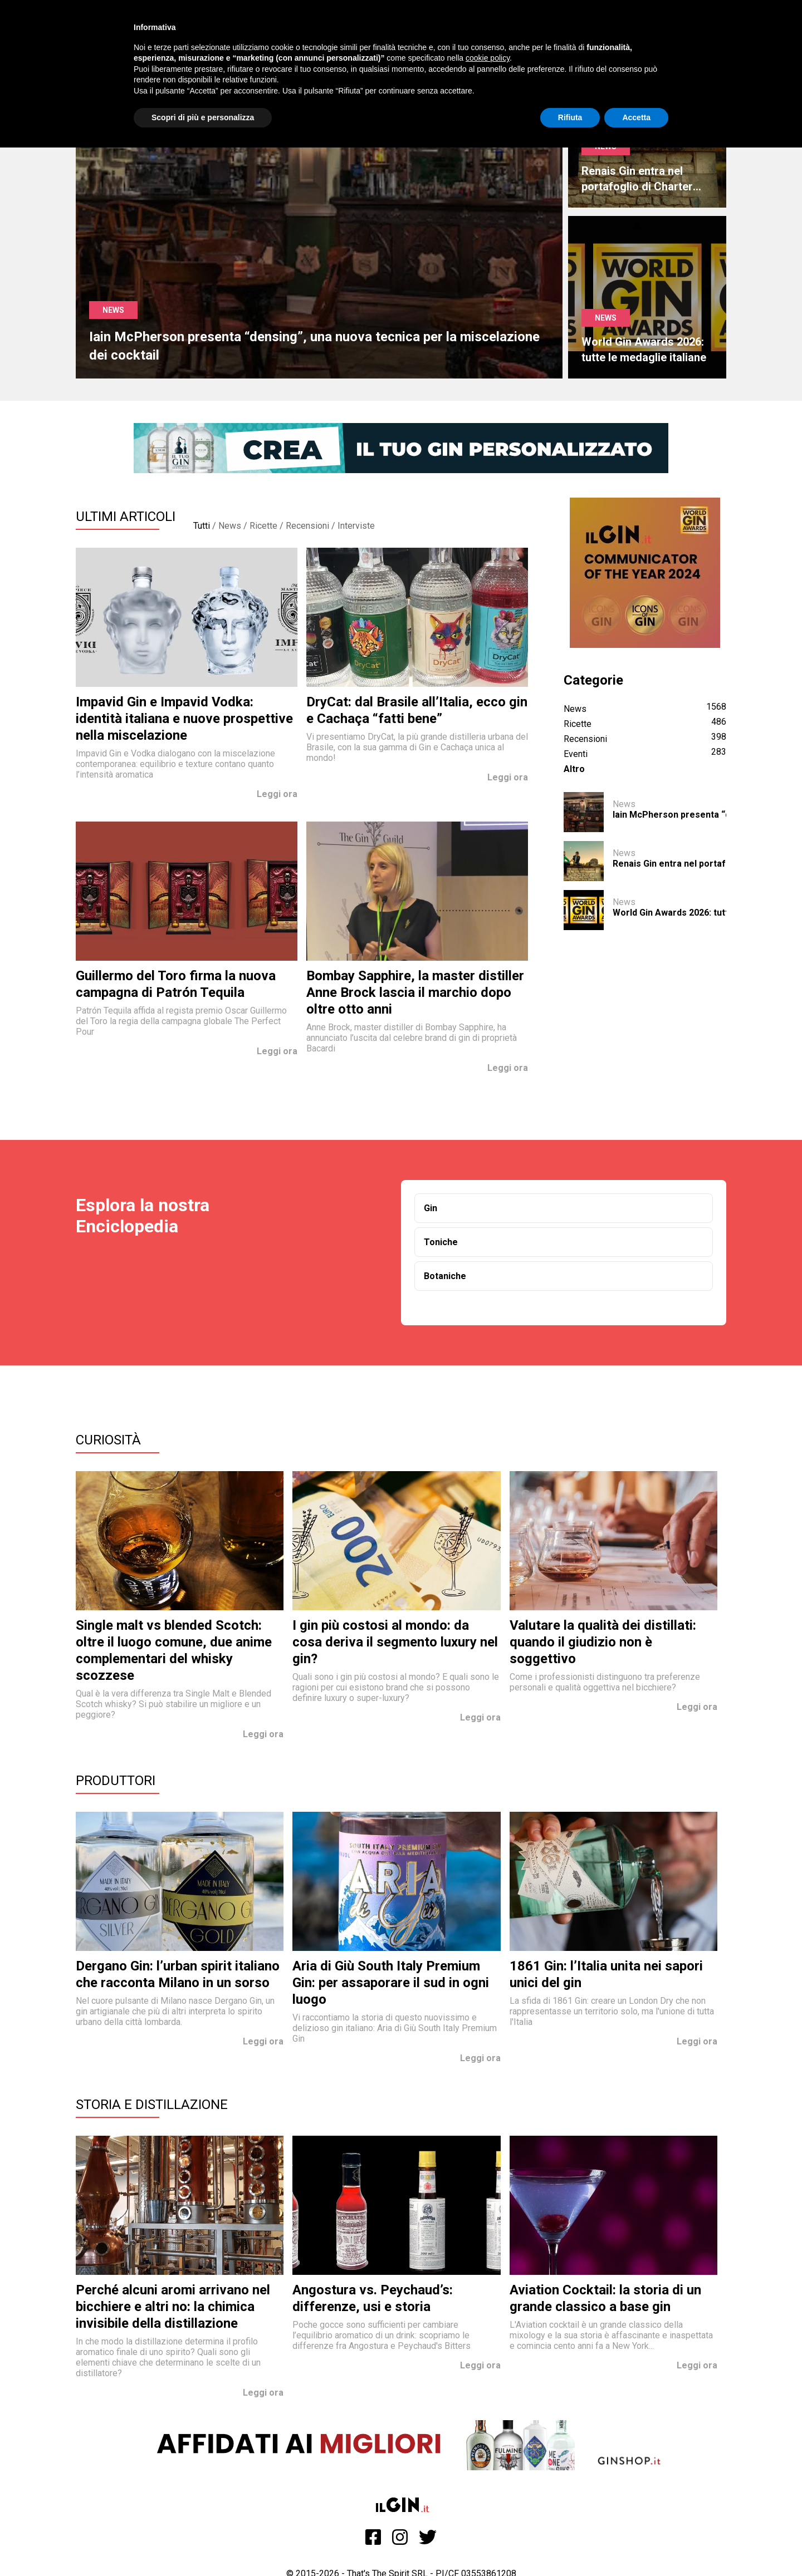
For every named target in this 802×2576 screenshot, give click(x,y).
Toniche (441, 1242)
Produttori (115, 1780)
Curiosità (108, 1440)
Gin (430, 1208)
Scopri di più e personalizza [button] (202, 117)
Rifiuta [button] (570, 117)
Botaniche (445, 1276)
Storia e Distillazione (152, 2104)
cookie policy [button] (488, 57)
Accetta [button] (636, 117)
